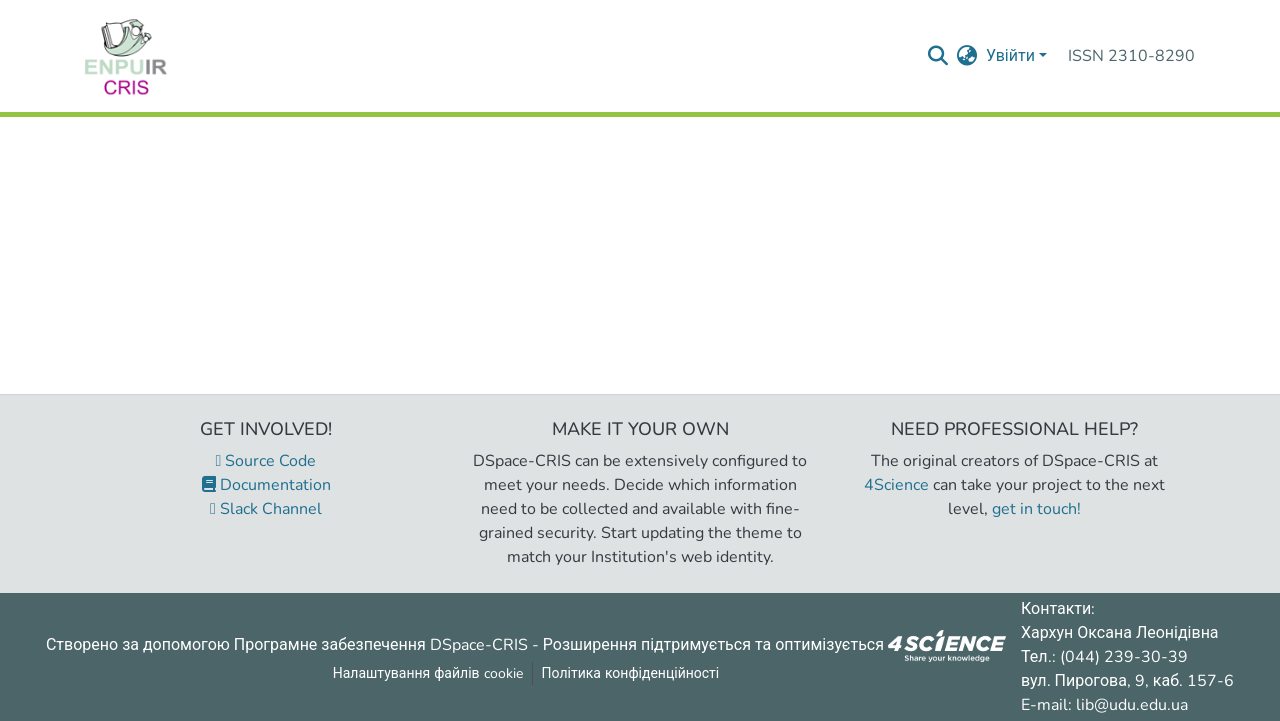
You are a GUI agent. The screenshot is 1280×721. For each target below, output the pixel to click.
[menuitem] (967, 56)
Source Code (266, 461)
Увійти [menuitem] (1010, 56)
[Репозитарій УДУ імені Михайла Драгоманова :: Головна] (126, 56)
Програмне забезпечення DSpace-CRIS (381, 644)
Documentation (266, 485)
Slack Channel (266, 509)
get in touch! (1036, 509)
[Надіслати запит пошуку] (938, 56)
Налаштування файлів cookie (428, 673)
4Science (896, 485)
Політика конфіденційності (631, 673)
